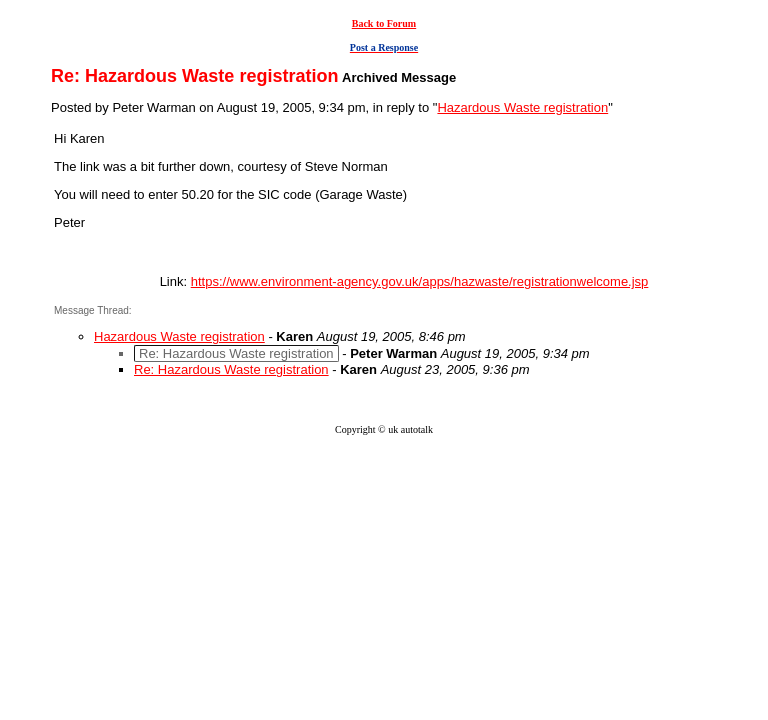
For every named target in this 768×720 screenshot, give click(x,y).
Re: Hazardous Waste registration (231, 369)
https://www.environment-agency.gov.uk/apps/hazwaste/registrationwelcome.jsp (420, 281)
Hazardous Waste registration (522, 107)
